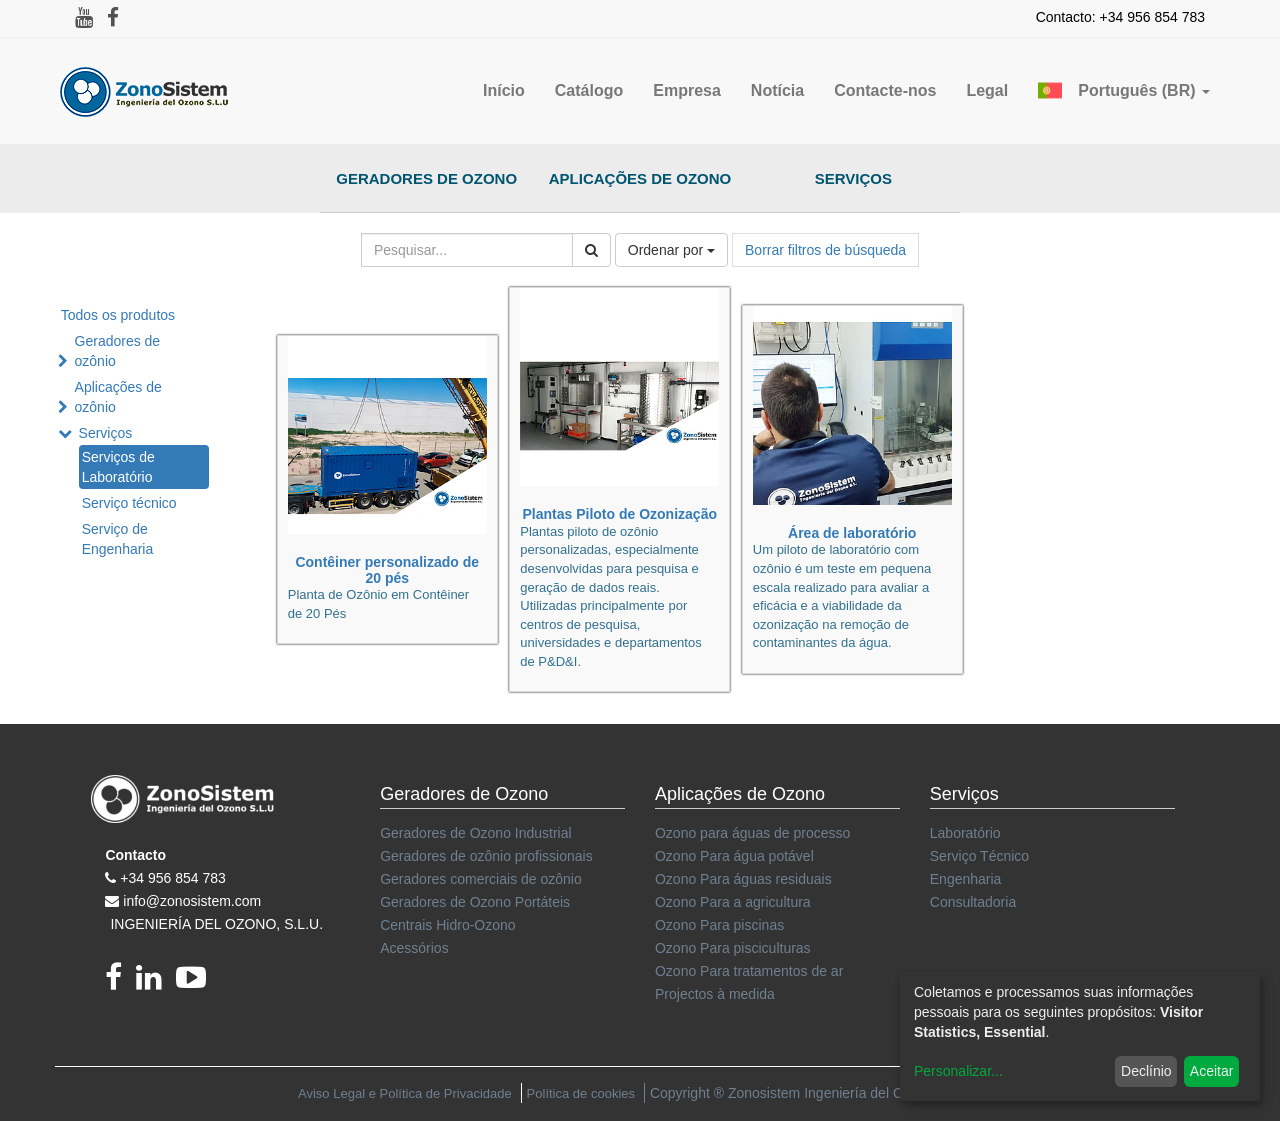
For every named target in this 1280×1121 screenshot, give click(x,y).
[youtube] (196, 983)
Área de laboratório (852, 533)
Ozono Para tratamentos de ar (749, 971)
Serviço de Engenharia (118, 539)
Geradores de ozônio (118, 351)
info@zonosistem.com (192, 901)
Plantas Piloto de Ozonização (619, 514)
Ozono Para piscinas (719, 925)
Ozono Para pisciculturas (733, 948)
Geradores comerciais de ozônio (481, 879)
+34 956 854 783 (173, 878)
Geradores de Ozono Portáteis (475, 902)
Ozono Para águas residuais (743, 879)
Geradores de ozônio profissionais (486, 856)
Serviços (853, 178)
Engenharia (966, 879)
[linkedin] (156, 983)
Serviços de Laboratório (118, 467)
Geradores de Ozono (426, 178)
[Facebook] (120, 983)
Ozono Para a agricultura (733, 902)
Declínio (1146, 1071)
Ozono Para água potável (734, 856)
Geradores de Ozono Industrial (475, 833)
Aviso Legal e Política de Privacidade (405, 1093)
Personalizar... (958, 1071)
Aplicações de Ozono (640, 178)
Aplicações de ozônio (118, 397)
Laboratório (965, 833)
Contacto (135, 855)
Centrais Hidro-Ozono (447, 925)
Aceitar (1212, 1071)
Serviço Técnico (979, 856)
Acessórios (414, 948)
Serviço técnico (129, 503)
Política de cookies (581, 1093)
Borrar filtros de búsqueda (825, 250)
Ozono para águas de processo (752, 833)
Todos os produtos (118, 315)
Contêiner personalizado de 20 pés (387, 569)
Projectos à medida (715, 994)
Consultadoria (973, 902)
